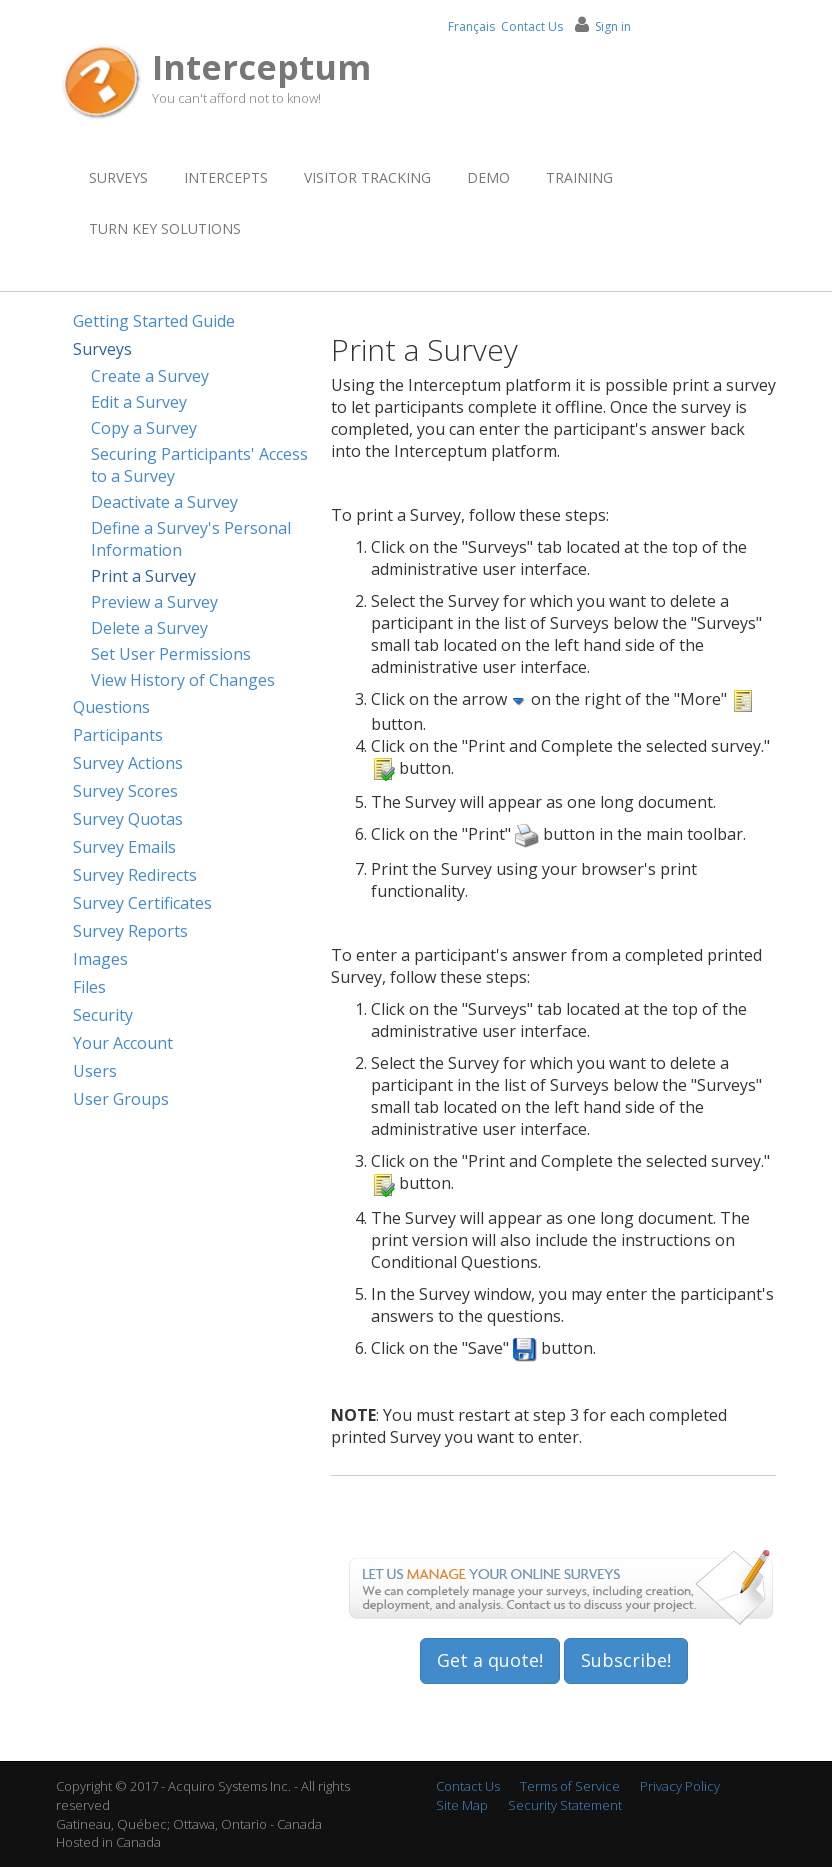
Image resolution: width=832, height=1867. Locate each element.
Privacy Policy (680, 1786)
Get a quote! (490, 1660)
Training (579, 177)
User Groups (121, 1099)
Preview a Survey (154, 602)
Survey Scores (125, 791)
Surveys (118, 177)
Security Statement (565, 1805)
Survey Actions (128, 763)
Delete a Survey (149, 628)
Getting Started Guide (154, 321)
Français (471, 26)
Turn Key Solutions (165, 228)
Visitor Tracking (367, 177)
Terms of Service (570, 1786)
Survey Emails (124, 847)
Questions (111, 707)
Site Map (462, 1805)
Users (95, 1071)
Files (89, 987)
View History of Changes (183, 680)
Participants (118, 735)
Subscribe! (626, 1660)
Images (100, 959)
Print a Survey (143, 576)
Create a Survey (150, 376)
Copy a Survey (144, 428)
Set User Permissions (171, 654)
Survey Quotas (128, 819)
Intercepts (226, 177)
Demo (488, 177)
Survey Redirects (135, 875)
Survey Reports (130, 931)
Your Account (123, 1043)
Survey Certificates (142, 903)
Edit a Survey (139, 402)
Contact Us (532, 26)
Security (103, 1015)
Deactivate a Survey (164, 502)
